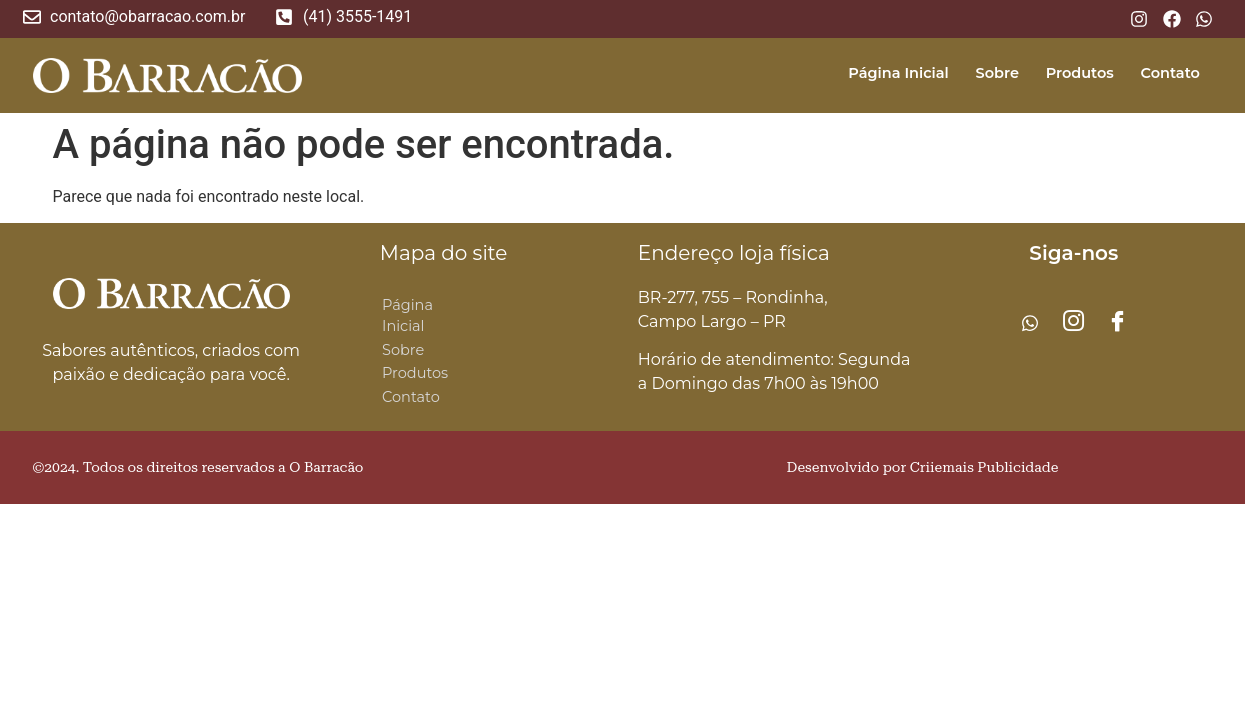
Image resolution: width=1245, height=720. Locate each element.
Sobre (983, 72)
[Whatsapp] (1030, 323)
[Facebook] (1118, 323)
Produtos (1071, 72)
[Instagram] (1074, 323)
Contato (1166, 72)
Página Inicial (879, 72)
